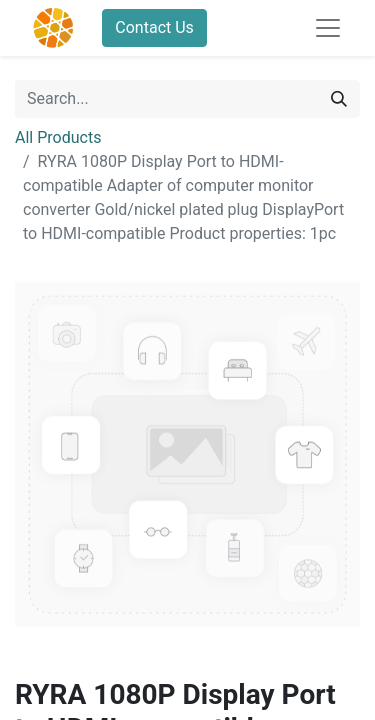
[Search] (339, 99)
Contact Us (154, 27)
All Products (58, 137)
